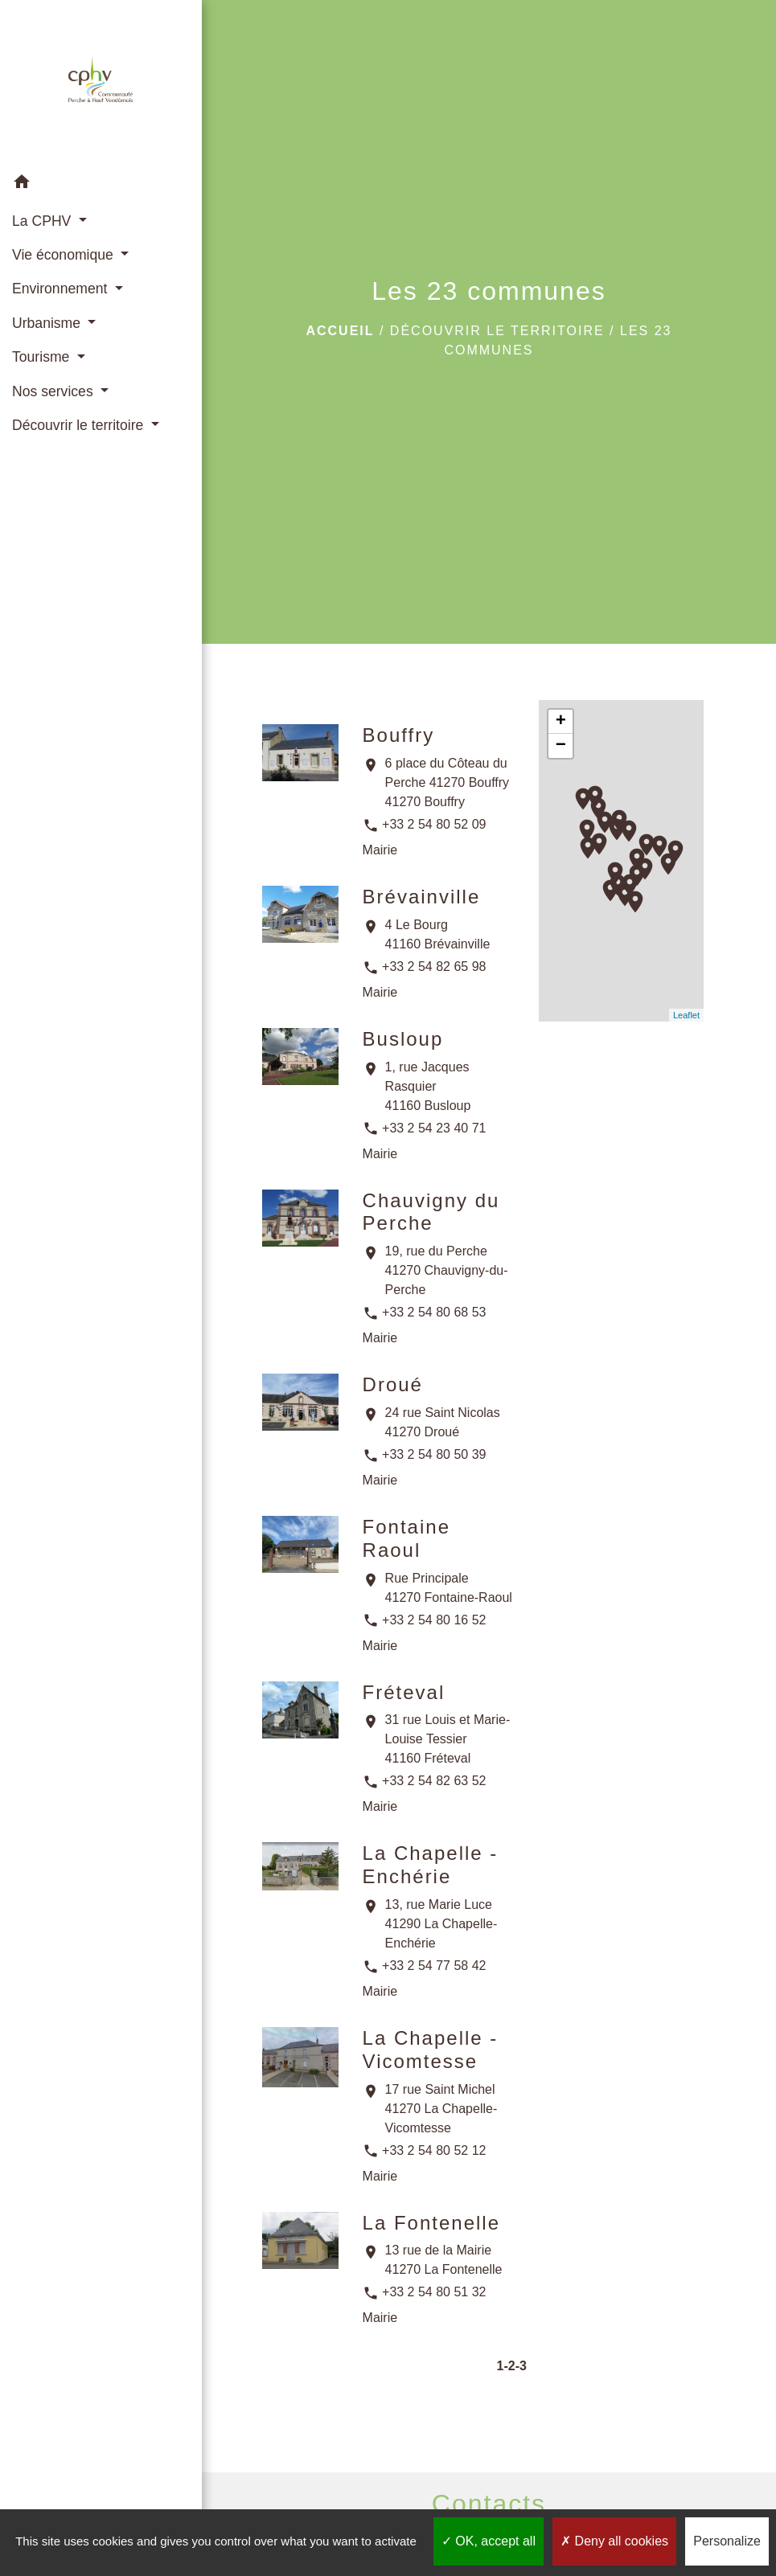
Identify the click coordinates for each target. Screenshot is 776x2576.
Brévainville (422, 896)
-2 (509, 2366)
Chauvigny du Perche (431, 1212)
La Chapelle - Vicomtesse (431, 2049)
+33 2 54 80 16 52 (434, 1620)
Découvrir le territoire (497, 331)
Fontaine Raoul (406, 1538)
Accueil (340, 331)
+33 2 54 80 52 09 (434, 824)
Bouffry (399, 735)
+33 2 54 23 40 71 (434, 1128)
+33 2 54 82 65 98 (434, 966)
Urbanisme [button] (48, 323)
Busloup (403, 1039)
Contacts (489, 2503)
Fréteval (404, 1692)
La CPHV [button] (43, 221)
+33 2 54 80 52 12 (434, 2150)
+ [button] (561, 722)
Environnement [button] (61, 289)
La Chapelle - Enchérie (431, 1864)
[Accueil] (100, 82)
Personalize (727, 2541)
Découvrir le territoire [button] (79, 425)
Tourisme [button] (42, 357)
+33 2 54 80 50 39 (434, 1454)
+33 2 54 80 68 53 (434, 1312)
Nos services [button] (54, 391)
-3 (521, 2366)
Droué (393, 1384)
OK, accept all (488, 2541)
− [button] (561, 746)
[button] (101, 184)
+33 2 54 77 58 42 (434, 1965)
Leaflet (686, 1015)
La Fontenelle (431, 2223)
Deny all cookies (614, 2541)
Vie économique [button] (64, 255)
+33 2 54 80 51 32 (434, 2292)
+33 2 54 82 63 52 (434, 1781)
